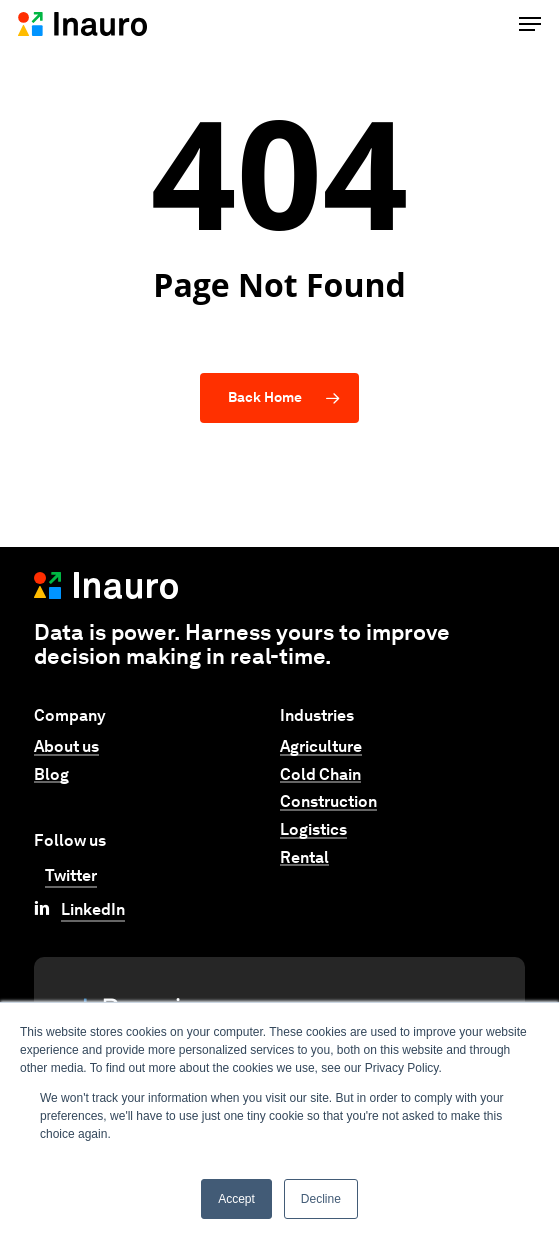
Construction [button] (328, 802)
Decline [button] (321, 1199)
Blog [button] (51, 775)
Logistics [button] (313, 830)
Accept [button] (236, 1199)
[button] (530, 24)
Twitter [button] (71, 875)
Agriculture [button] (321, 747)
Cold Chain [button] (320, 775)
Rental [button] (304, 858)
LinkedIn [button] (93, 909)
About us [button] (66, 747)
